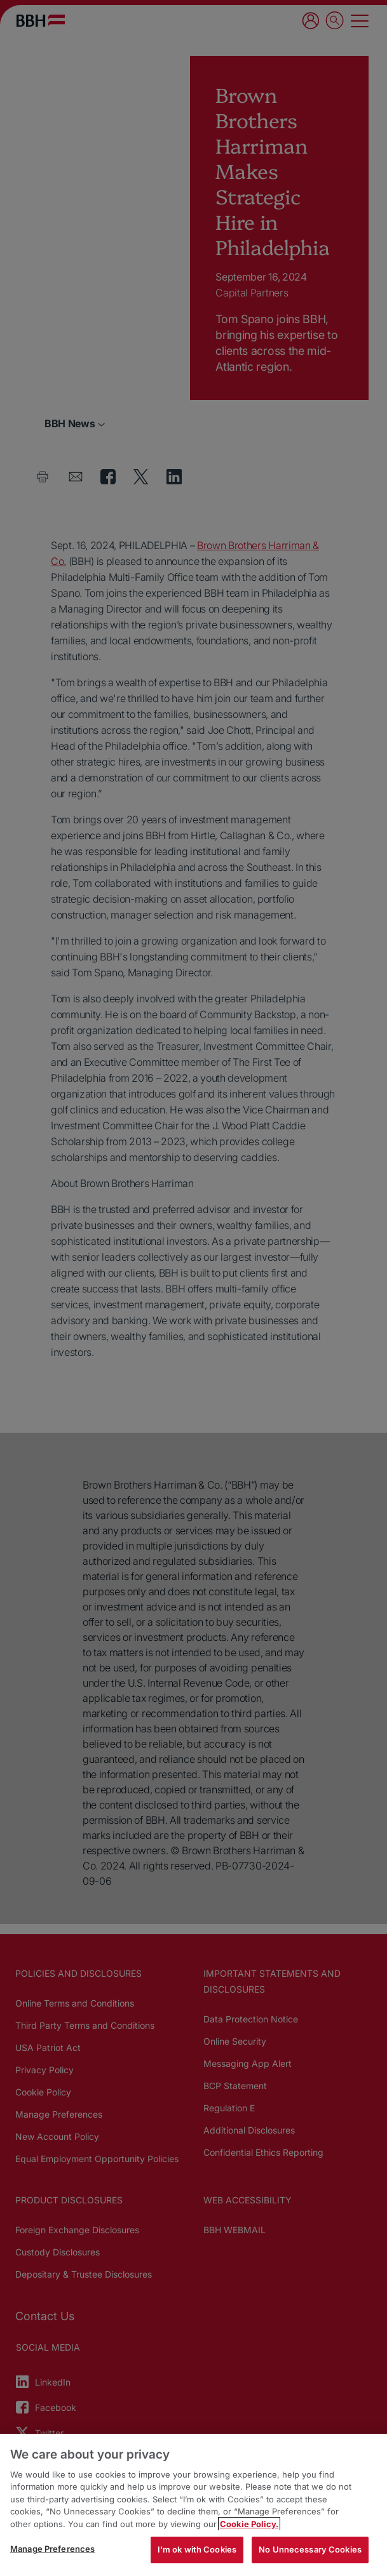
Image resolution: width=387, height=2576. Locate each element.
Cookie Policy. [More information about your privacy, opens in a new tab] (249, 2524)
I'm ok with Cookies (197, 2549)
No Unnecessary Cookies (310, 2549)
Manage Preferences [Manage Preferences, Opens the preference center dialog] (52, 2549)
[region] (193, 2505)
